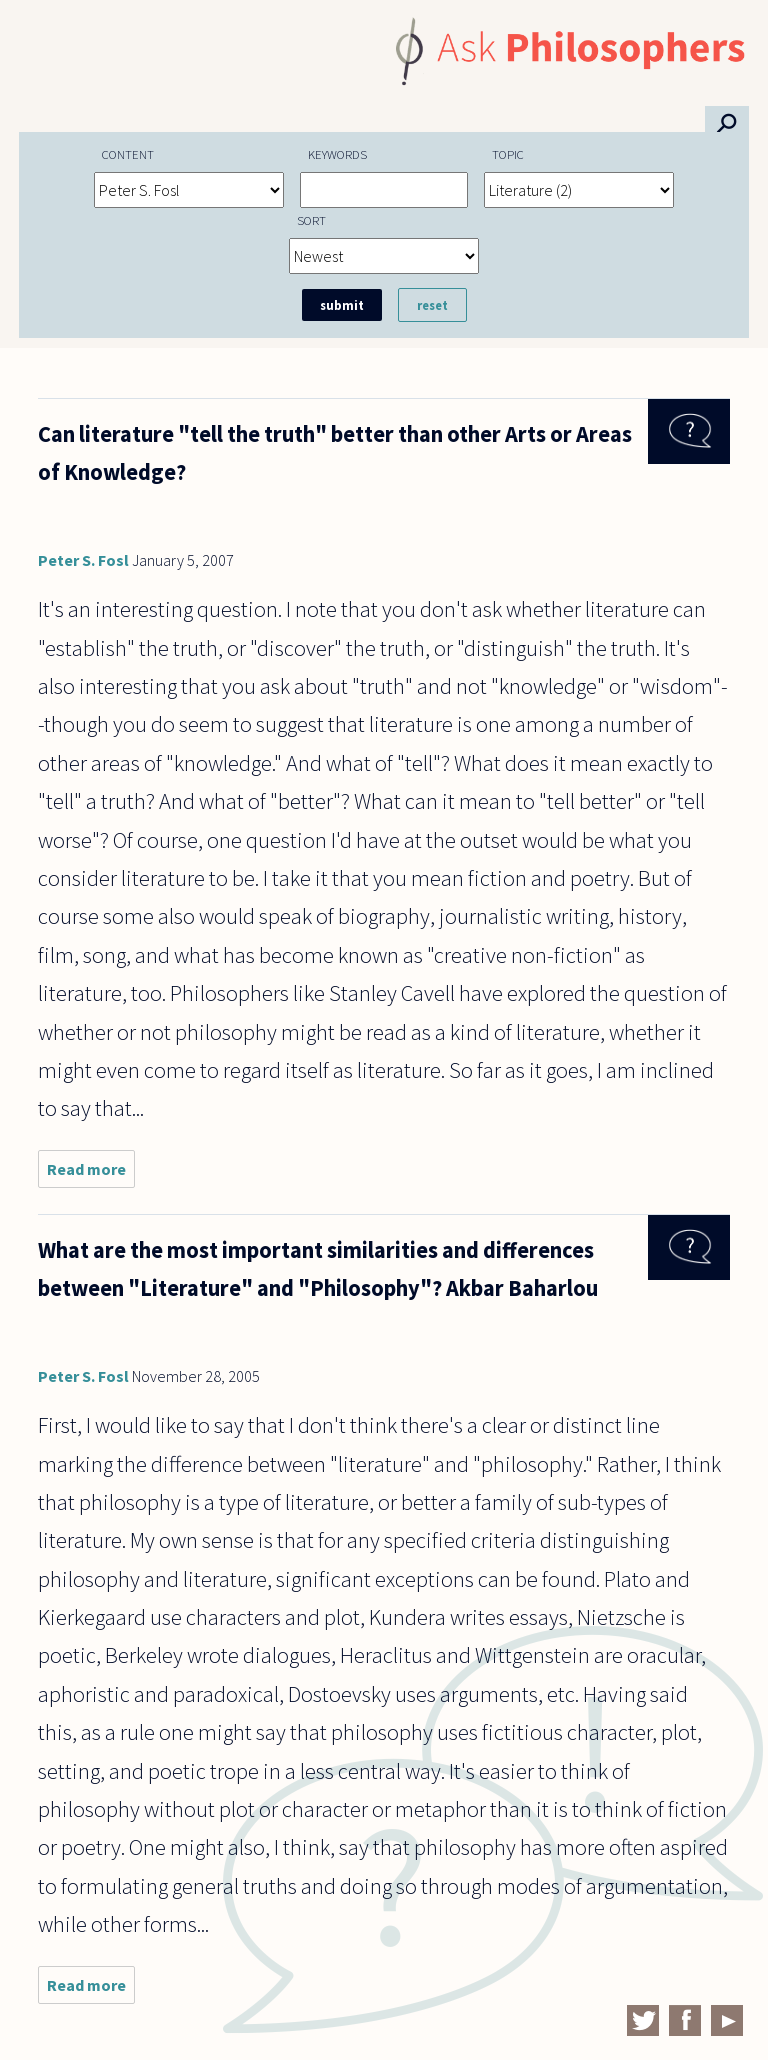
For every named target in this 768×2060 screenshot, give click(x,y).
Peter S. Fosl (83, 560)
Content (128, 154)
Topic (508, 154)
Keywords (337, 154)
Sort (311, 220)
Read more (91, 1173)
